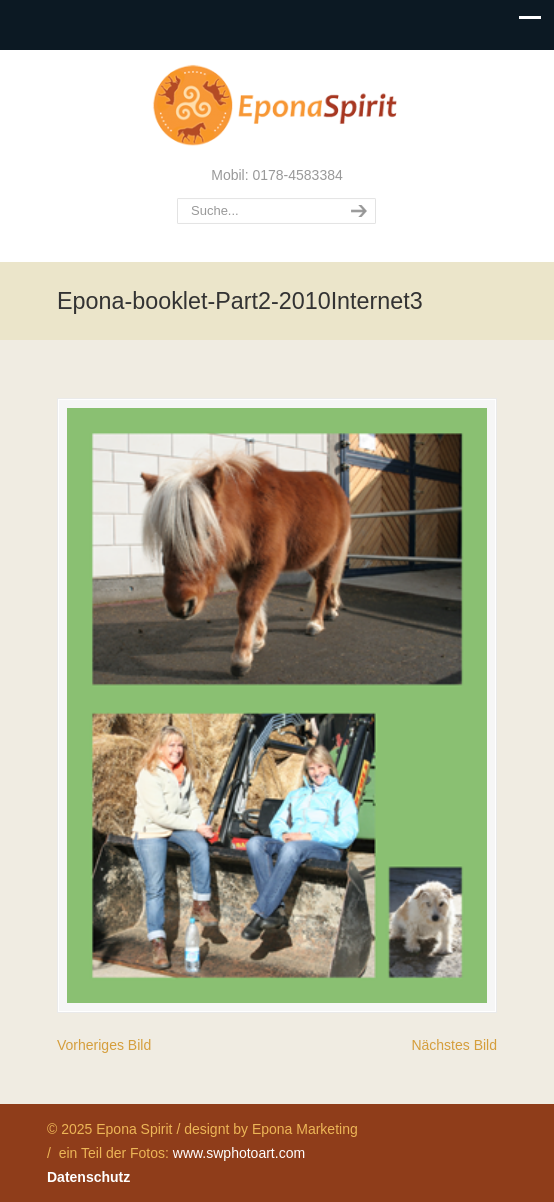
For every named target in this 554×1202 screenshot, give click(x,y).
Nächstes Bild (454, 1045)
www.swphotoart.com (239, 1153)
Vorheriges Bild (104, 1045)
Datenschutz (88, 1177)
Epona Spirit (277, 106)
